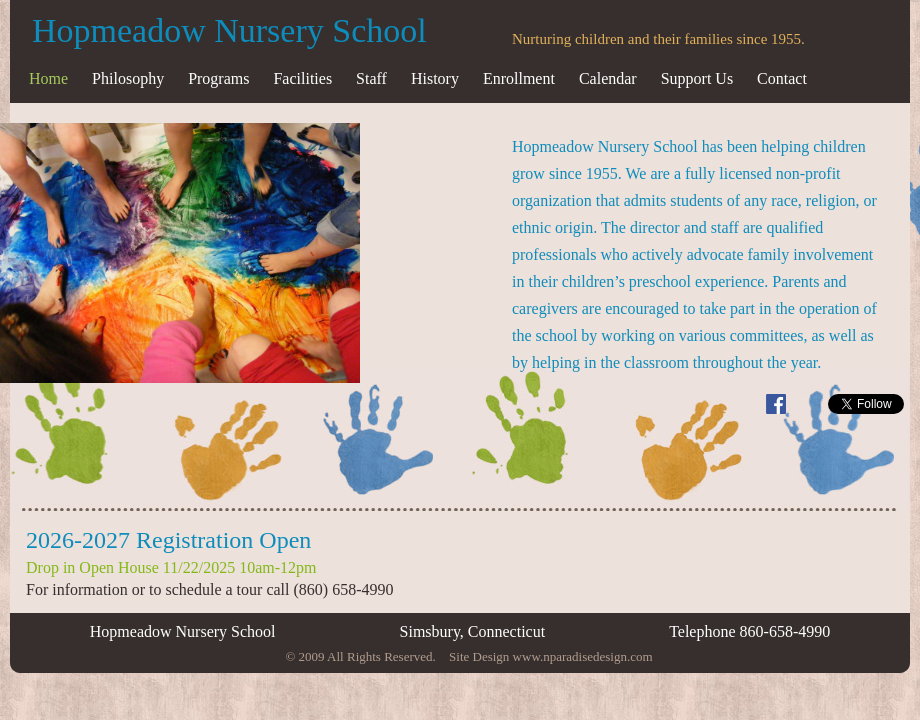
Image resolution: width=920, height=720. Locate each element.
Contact (782, 78)
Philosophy (128, 78)
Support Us (697, 78)
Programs (218, 78)
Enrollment (519, 78)
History (435, 78)
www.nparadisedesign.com (583, 656)
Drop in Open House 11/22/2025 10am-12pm (171, 567)
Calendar (608, 78)
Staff (371, 78)
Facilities (302, 78)
